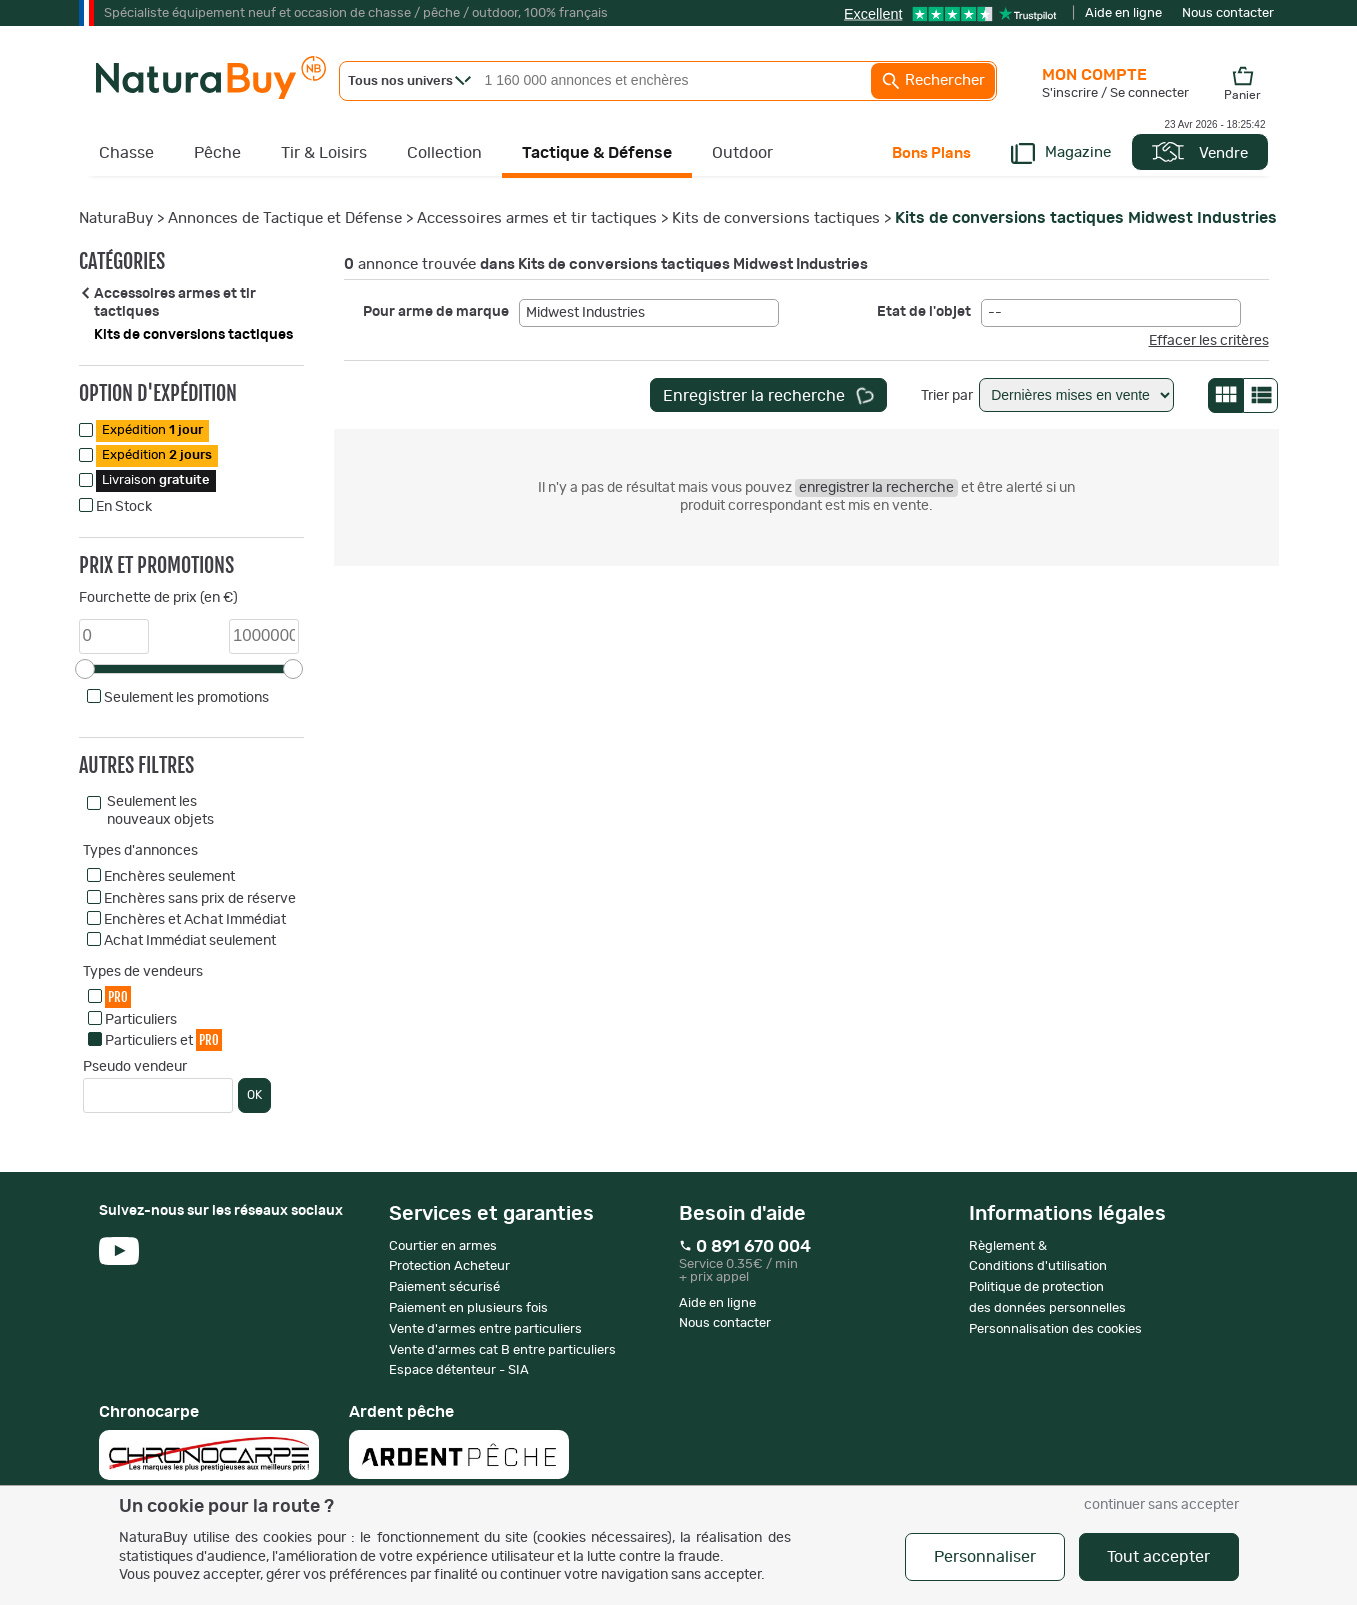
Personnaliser (985, 1557)
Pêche (217, 153)
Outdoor (742, 153)
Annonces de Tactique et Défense (285, 218)
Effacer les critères (1209, 341)
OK (254, 1095)
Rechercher (933, 81)
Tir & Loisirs (324, 153)
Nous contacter (1228, 13)
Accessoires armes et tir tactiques (537, 218)
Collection (444, 153)
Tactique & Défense (597, 153)
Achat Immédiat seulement (190, 941)
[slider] (85, 669)
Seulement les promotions (186, 698)
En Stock (124, 507)
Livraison (156, 480)
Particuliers (141, 1020)
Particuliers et (163, 1039)
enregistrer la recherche (876, 488)
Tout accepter (1158, 1557)
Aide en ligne (1123, 13)
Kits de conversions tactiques (776, 218)
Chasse (126, 153)
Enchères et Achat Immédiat (195, 920)
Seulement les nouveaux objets (160, 811)
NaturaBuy (116, 218)
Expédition (152, 430)
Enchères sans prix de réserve (200, 899)
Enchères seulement (169, 877)
